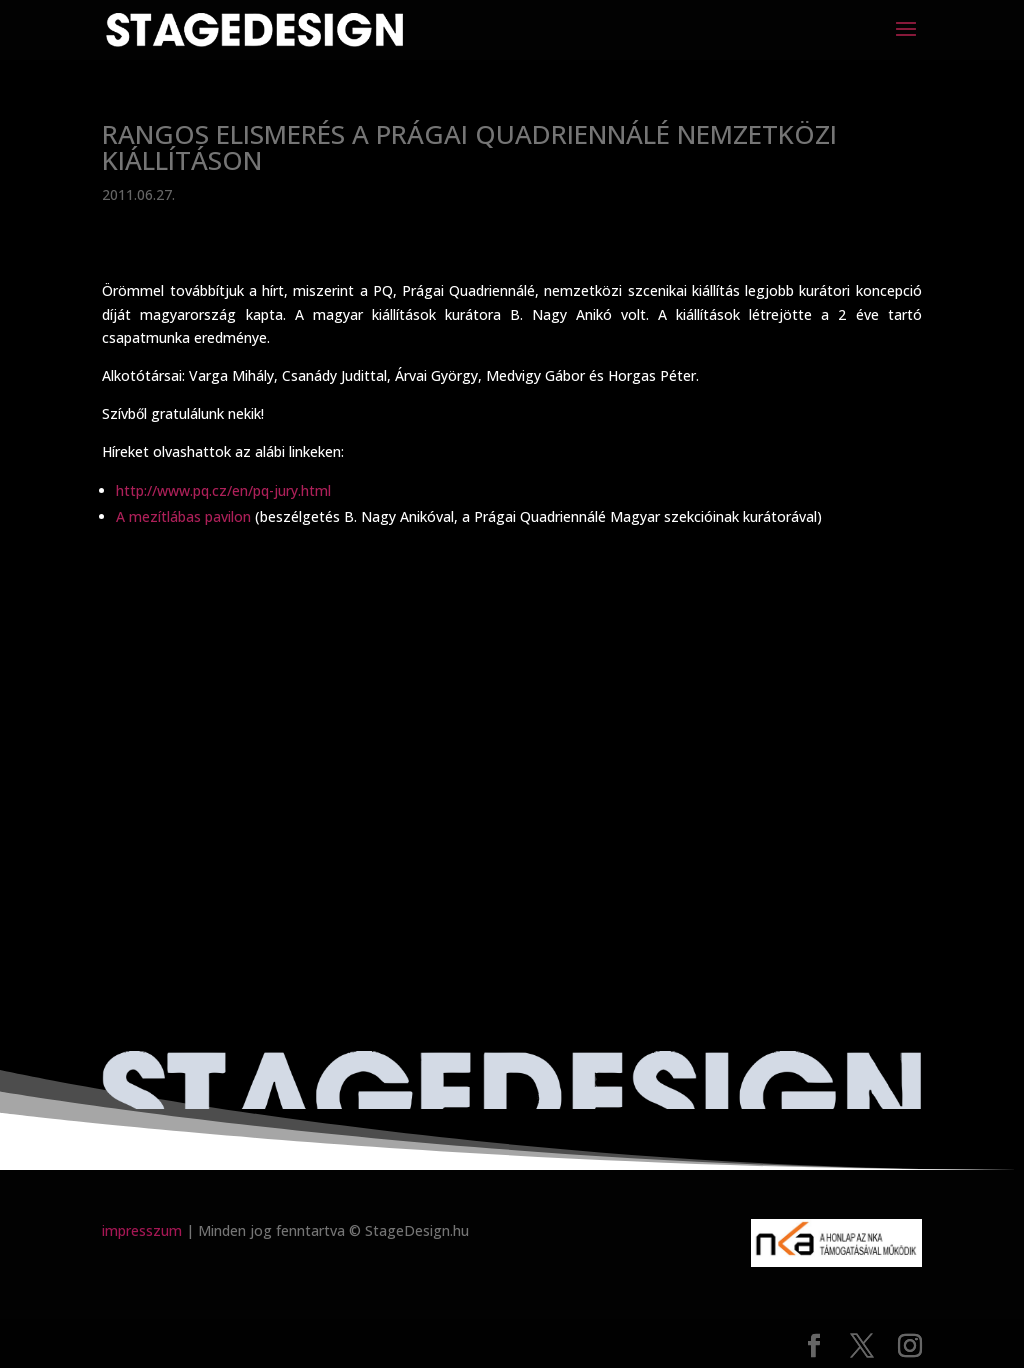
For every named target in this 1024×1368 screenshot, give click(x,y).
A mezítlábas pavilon (185, 516)
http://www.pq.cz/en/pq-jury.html (223, 490)
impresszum (142, 1230)
